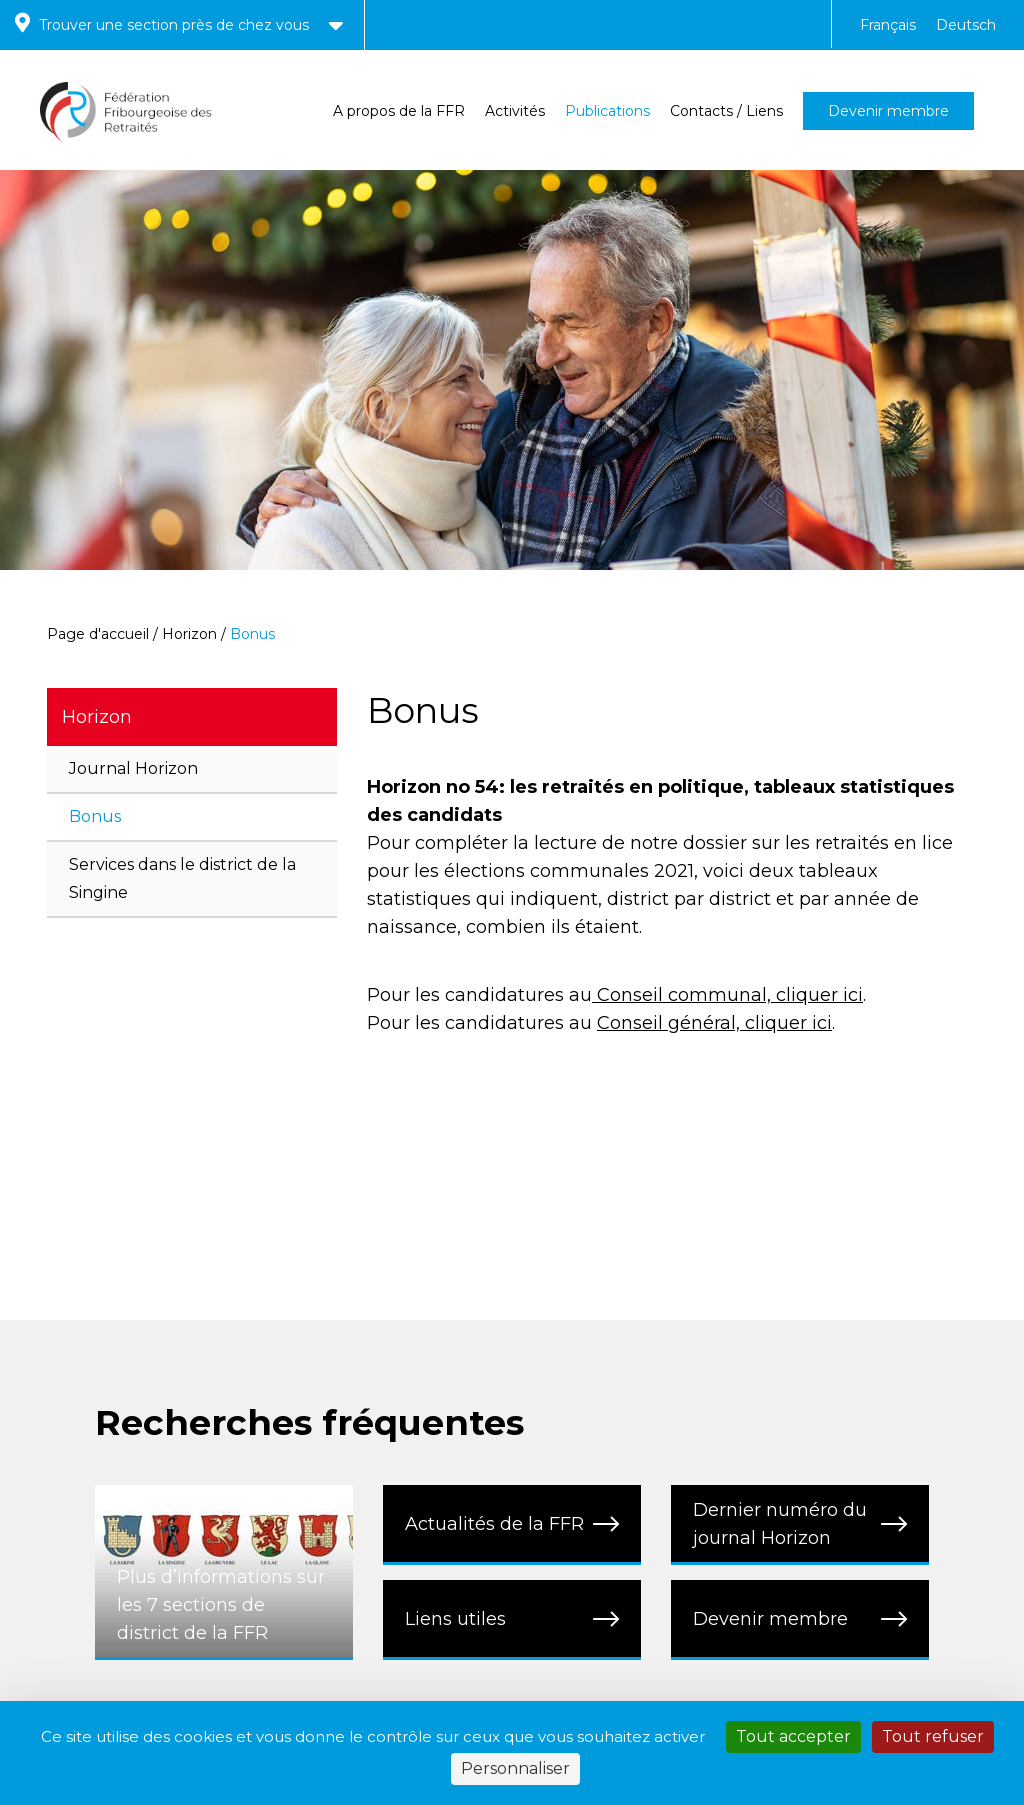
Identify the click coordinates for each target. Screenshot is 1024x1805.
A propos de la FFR (399, 111)
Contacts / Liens (726, 111)
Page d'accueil (98, 634)
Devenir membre (888, 111)
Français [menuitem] (888, 25)
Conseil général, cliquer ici (714, 1023)
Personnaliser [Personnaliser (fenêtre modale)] (515, 1768)
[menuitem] (888, 24)
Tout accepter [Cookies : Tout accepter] (793, 1736)
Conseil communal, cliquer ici (727, 995)
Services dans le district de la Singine (182, 878)
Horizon (189, 634)
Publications (607, 111)
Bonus (95, 816)
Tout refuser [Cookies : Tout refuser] (933, 1736)
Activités (515, 111)
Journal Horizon (133, 768)
